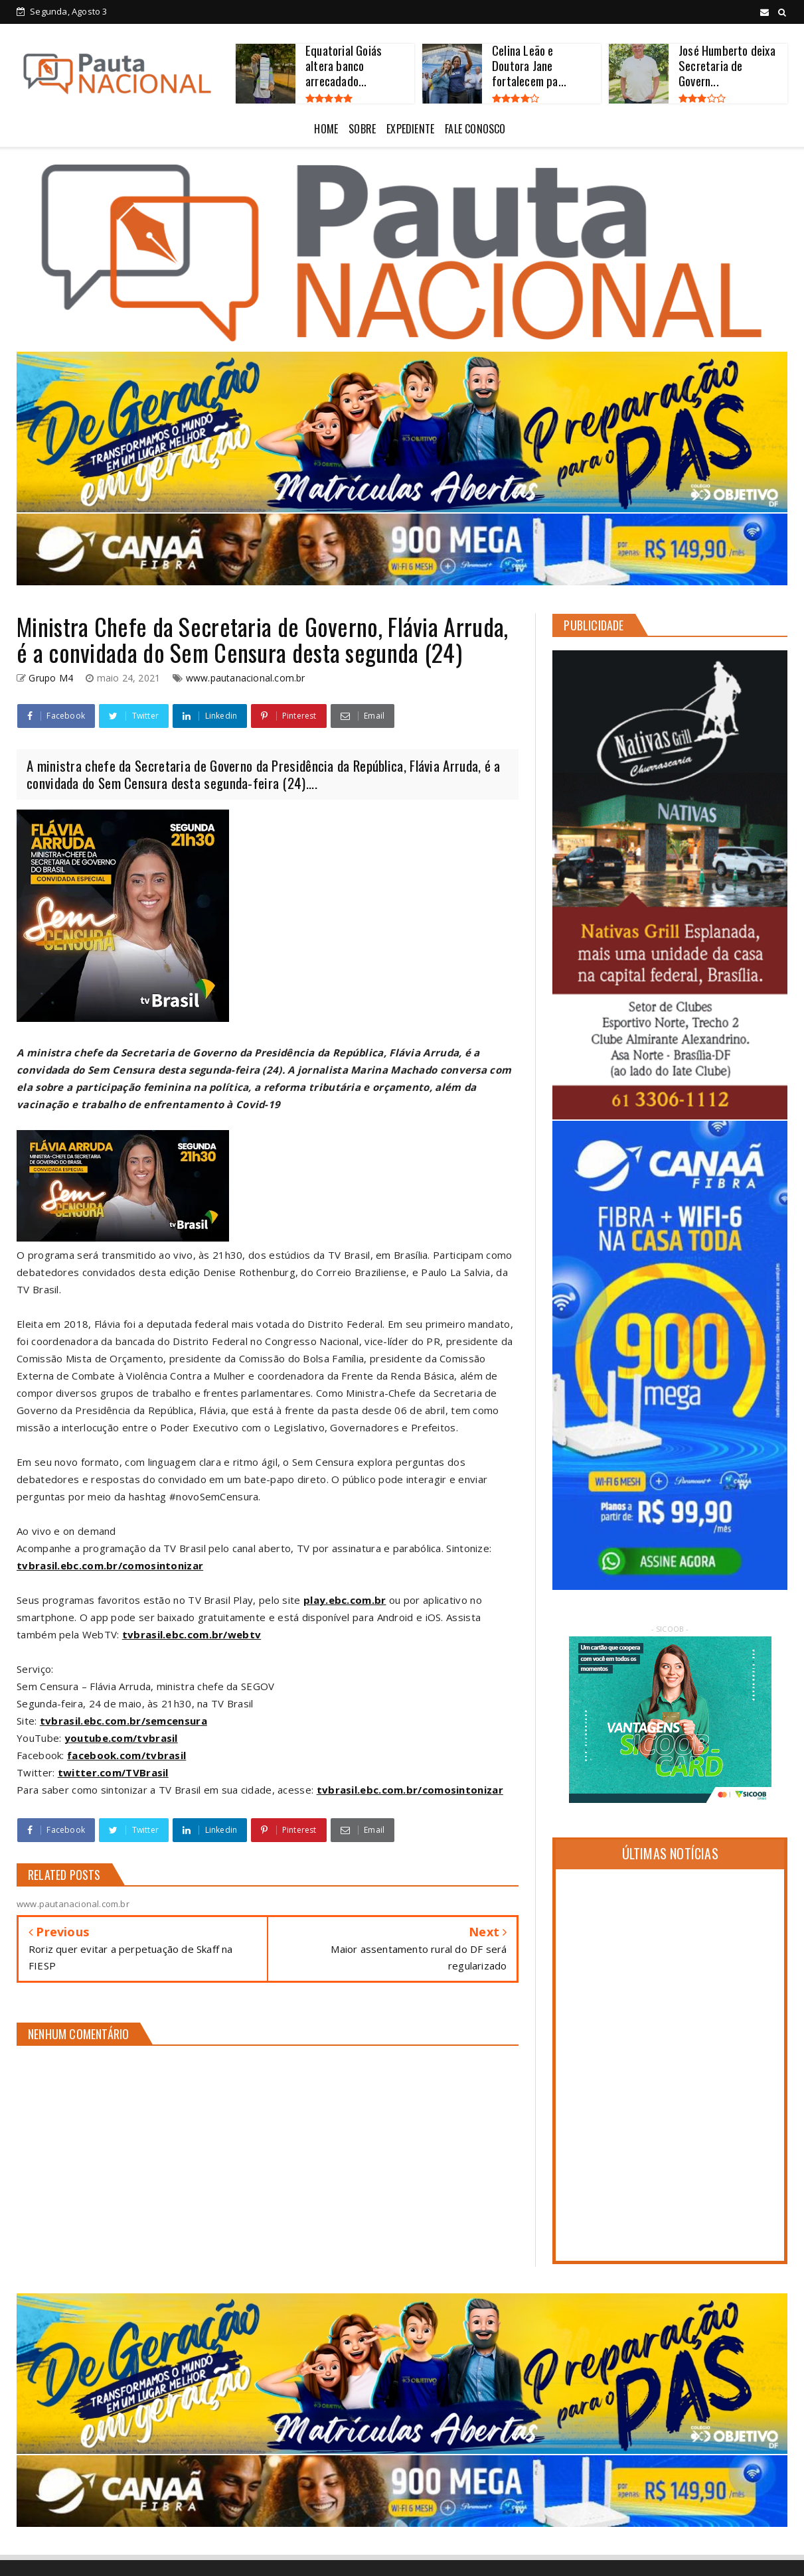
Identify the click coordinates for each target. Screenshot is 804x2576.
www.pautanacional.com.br (245, 678)
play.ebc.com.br (344, 1600)
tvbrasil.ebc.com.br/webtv (192, 1634)
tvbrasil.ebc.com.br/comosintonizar (110, 1565)
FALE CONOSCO (475, 129)
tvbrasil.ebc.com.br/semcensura (123, 1720)
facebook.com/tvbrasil (126, 1755)
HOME (326, 129)
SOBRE (362, 129)
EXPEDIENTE (410, 129)
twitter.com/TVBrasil (113, 1772)
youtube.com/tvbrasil (121, 1738)
